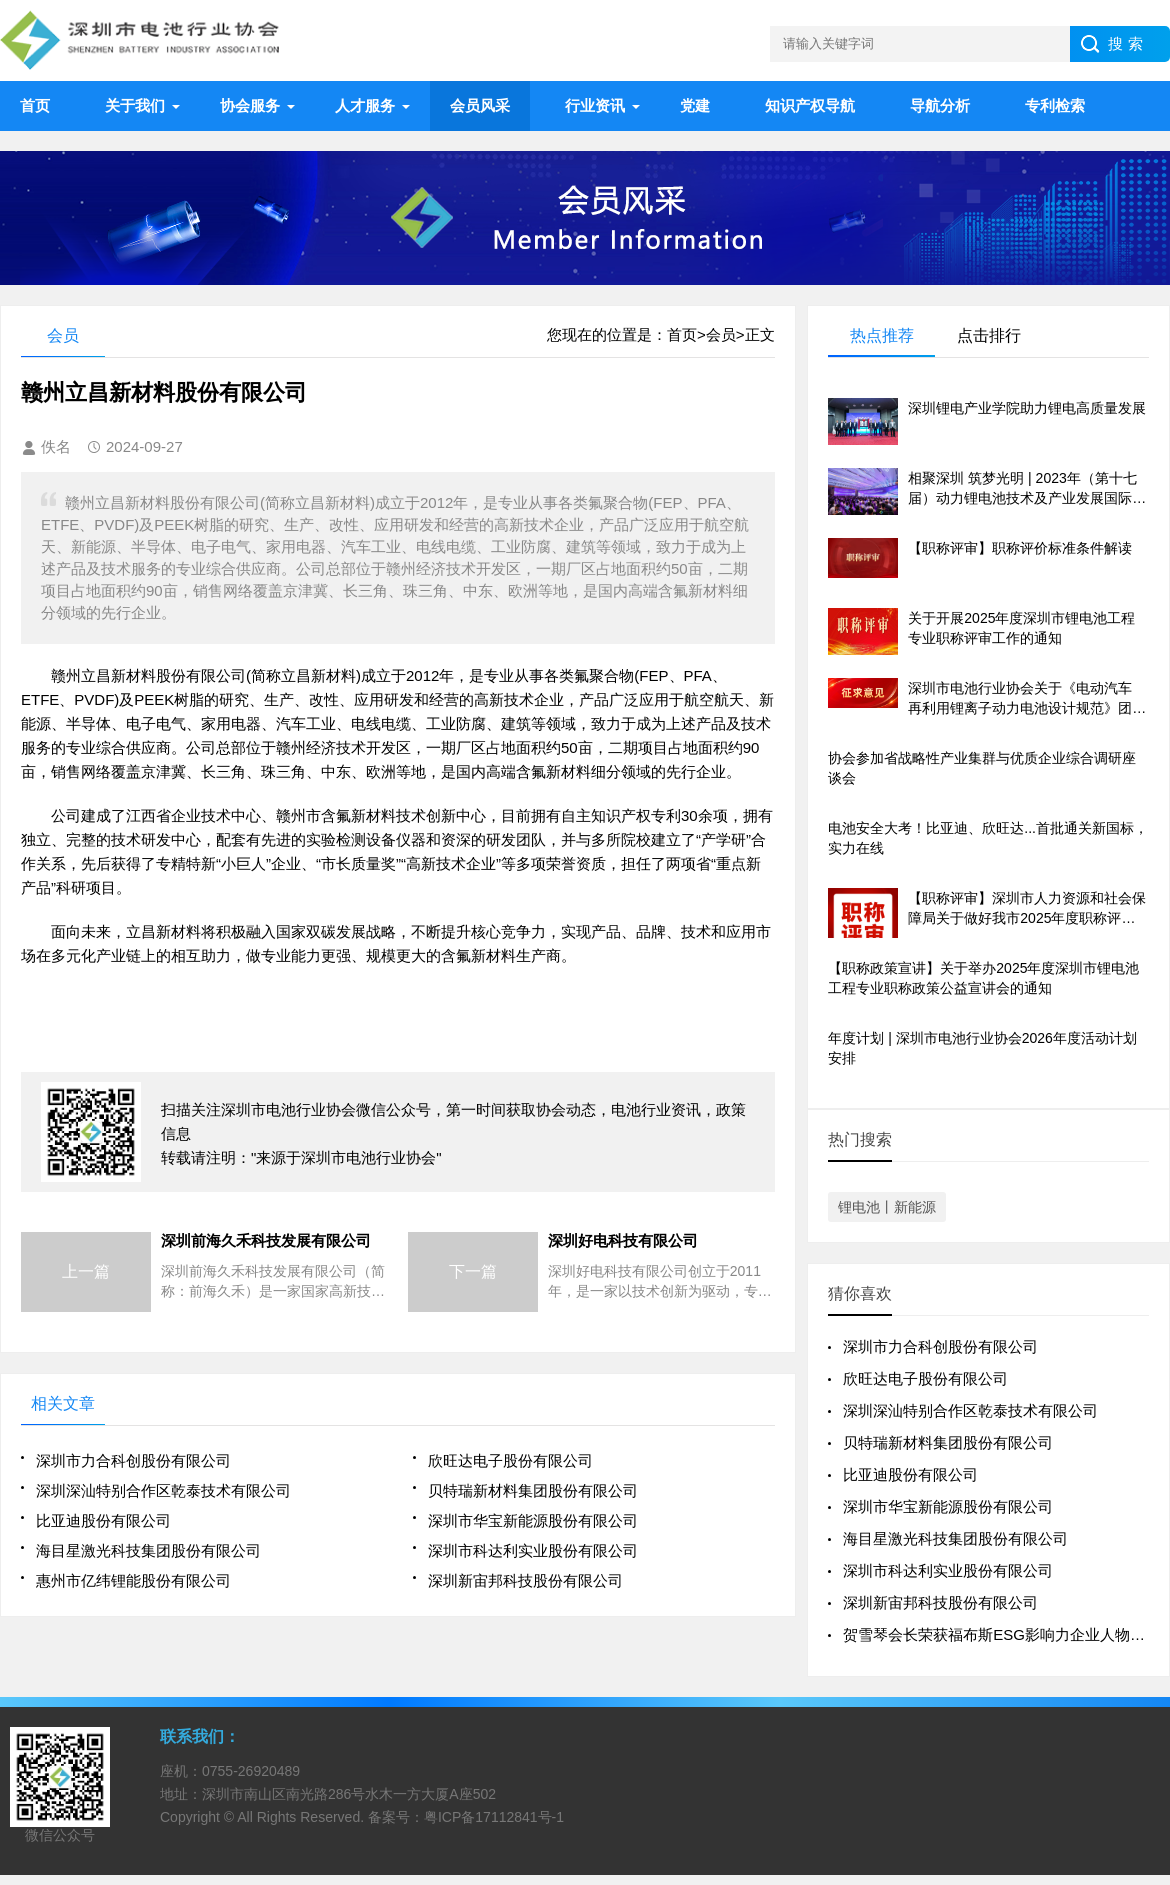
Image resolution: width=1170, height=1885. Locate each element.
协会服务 (250, 105)
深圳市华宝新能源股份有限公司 (533, 1520)
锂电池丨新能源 (887, 1207)
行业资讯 (595, 105)
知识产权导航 (810, 105)
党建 (695, 105)
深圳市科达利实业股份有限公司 (533, 1550)
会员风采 (480, 105)
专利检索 (1055, 105)
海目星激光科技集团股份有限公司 (148, 1550)
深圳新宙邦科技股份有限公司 (525, 1580)
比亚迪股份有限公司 (103, 1520)
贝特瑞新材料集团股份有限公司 (533, 1490)
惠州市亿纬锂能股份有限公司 (133, 1580)
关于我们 (135, 105)
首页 (35, 105)
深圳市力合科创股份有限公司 (133, 1460)
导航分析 (940, 105)
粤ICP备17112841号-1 (494, 1817)
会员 (721, 334)
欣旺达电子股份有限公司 (510, 1460)
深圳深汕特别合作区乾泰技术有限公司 (163, 1490)
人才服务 (365, 105)
